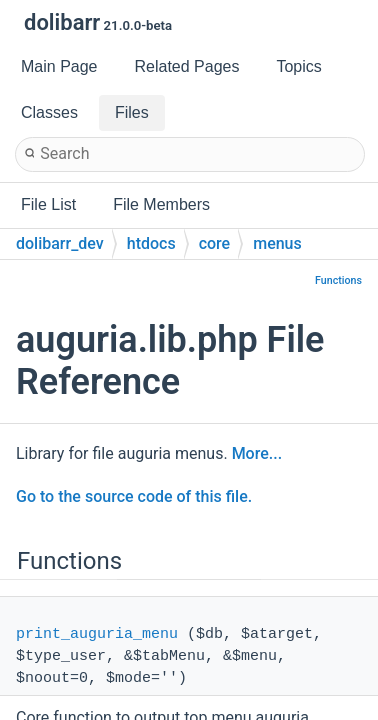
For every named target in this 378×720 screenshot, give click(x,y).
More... (257, 453)
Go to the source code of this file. (134, 496)
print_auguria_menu (97, 634)
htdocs (151, 243)
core (215, 243)
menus (277, 243)
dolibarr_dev (60, 243)
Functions (338, 280)
